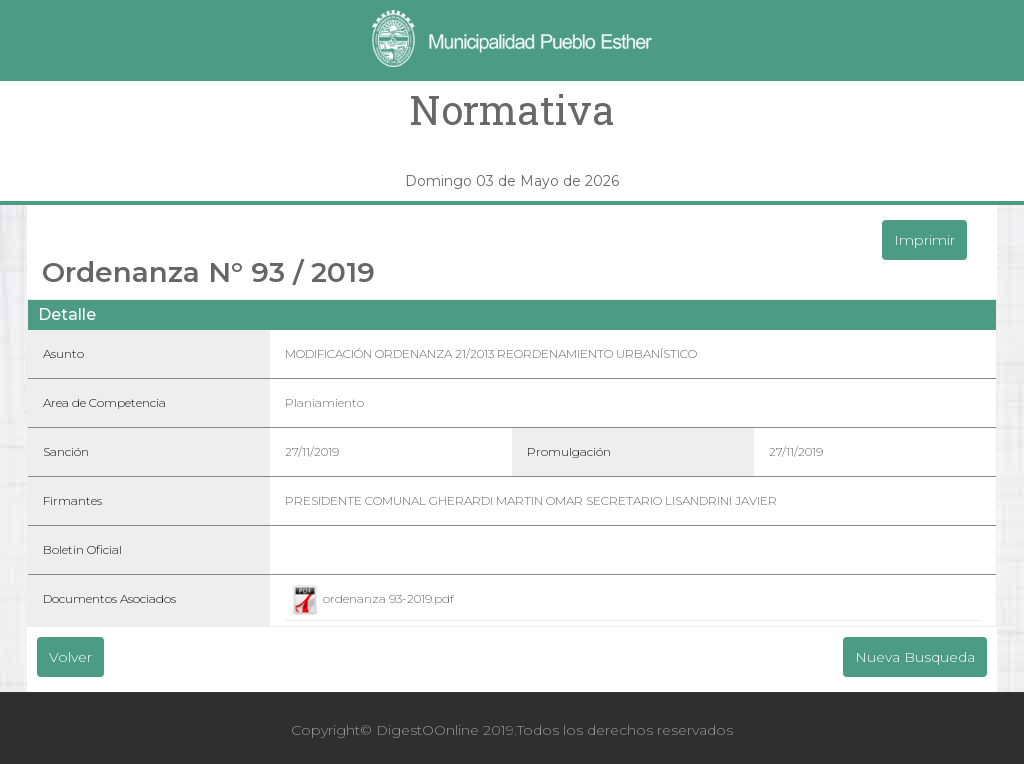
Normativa (512, 109)
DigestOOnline (427, 730)
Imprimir (924, 240)
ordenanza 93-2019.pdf (372, 598)
